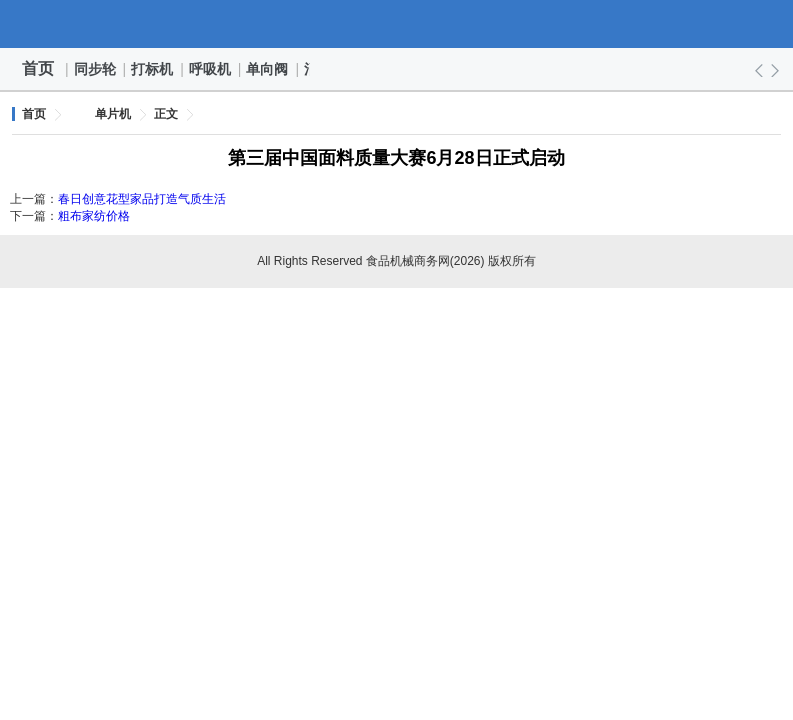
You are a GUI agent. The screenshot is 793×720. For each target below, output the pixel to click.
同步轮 (96, 69)
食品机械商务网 (397, 24)
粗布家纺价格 (94, 216)
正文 (166, 114)
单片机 (113, 114)
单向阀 (268, 69)
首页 (38, 68)
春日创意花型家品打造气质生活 (142, 199)
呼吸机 (211, 69)
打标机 (153, 69)
